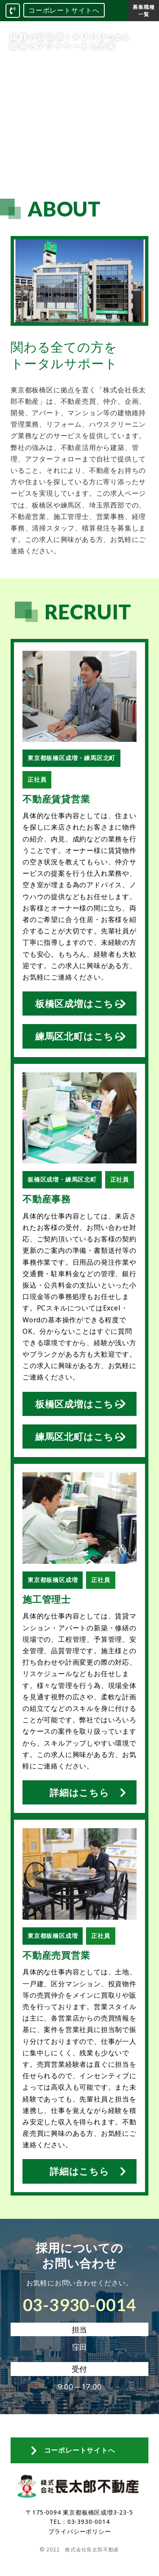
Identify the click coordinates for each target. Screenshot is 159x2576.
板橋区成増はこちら (79, 1003)
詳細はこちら (79, 1792)
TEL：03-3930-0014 (80, 2522)
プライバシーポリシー (79, 2531)
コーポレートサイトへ (64, 10)
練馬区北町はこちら (79, 1036)
